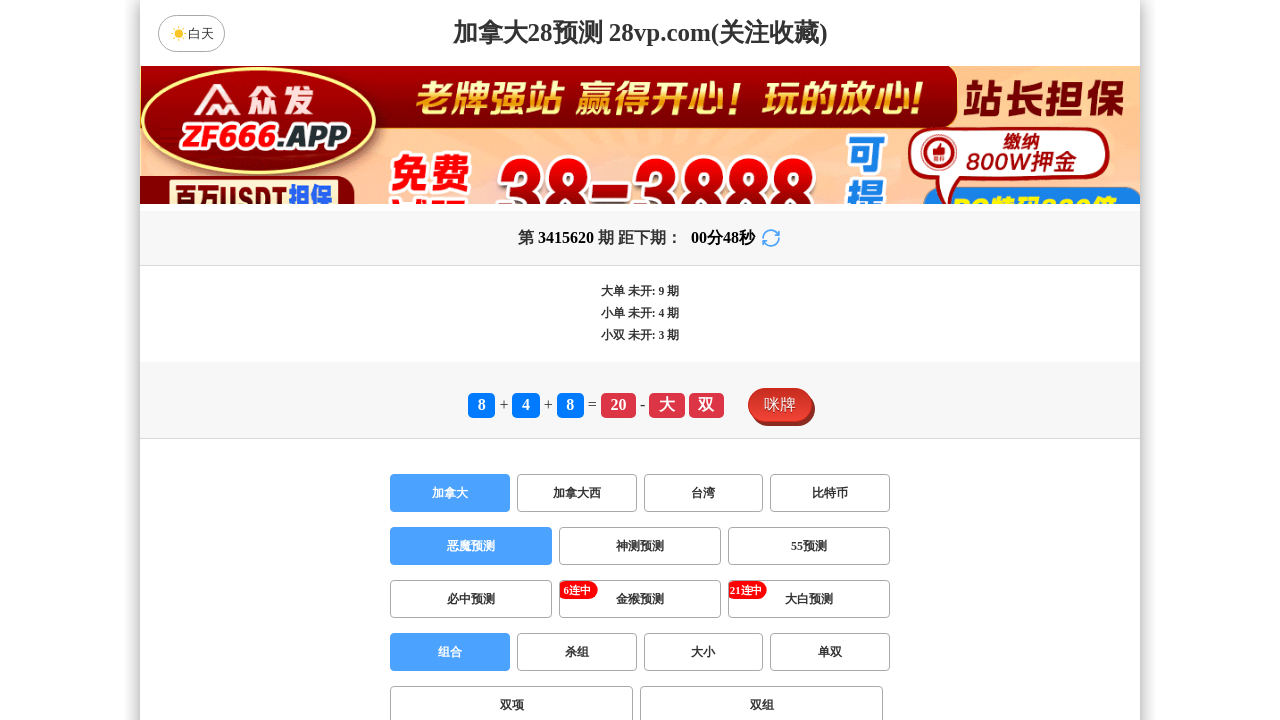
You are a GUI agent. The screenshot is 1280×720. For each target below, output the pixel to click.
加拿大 (450, 493)
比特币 (830, 493)
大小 (703, 652)
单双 (830, 652)
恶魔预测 (471, 546)
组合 (450, 652)
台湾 (703, 493)
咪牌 (780, 404)
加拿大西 (577, 493)
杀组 (577, 652)
